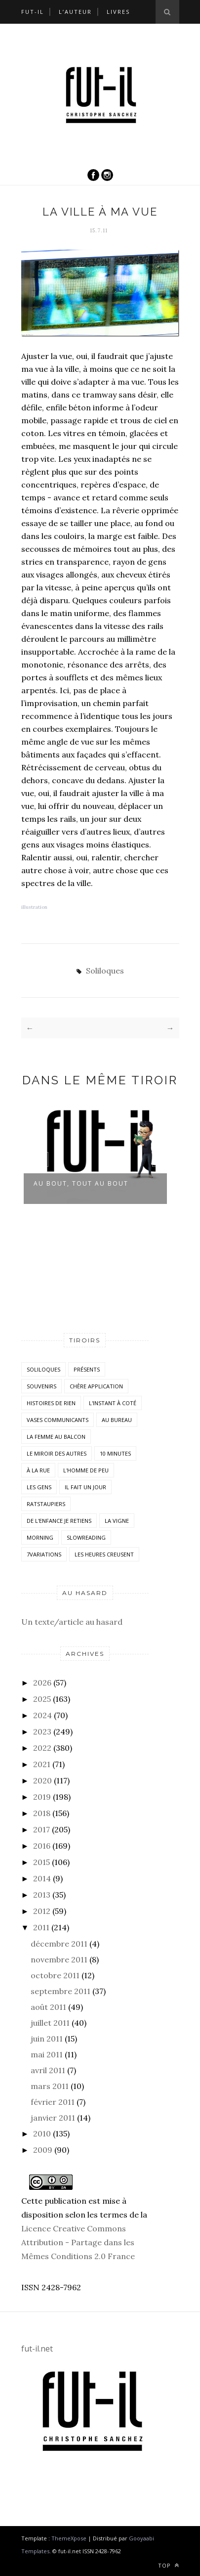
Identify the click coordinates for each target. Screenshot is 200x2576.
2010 (42, 2133)
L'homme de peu (86, 1470)
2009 (42, 2150)
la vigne (117, 1520)
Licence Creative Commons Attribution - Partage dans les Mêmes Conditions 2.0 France (78, 2242)
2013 (41, 1895)
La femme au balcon (56, 1436)
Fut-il (32, 11)
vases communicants (57, 1419)
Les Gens (39, 1487)
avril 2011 (48, 2070)
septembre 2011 (60, 1991)
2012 (41, 1911)
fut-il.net (37, 2348)
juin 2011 (47, 2038)
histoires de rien (51, 1403)
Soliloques (105, 971)
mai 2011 (47, 2054)
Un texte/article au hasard (71, 1622)
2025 (42, 1699)
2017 (41, 1829)
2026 (42, 1683)
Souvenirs (41, 1386)
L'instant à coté (112, 1403)
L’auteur (75, 11)
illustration (34, 907)
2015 (41, 1862)
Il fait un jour (85, 1487)
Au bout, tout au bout (81, 1183)
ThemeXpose (68, 2538)
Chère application (96, 1386)
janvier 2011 (53, 2118)
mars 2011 (50, 2086)
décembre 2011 (59, 1944)
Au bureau (117, 1419)
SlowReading (86, 1537)
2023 (42, 1731)
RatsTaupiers (46, 1504)
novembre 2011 (59, 1959)
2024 (42, 1715)
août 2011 (48, 2007)
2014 (42, 1878)
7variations (44, 1554)
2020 (42, 1780)
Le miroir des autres (56, 1453)
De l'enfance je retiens (59, 1520)
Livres (118, 11)
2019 (42, 1797)
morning (40, 1537)
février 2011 (53, 2102)
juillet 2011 (50, 2023)
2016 (41, 1846)
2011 (41, 1927)
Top (168, 2565)
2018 (41, 1813)
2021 (41, 1764)
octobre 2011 (55, 1975)
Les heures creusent (104, 1554)
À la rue (38, 1470)
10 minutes (115, 1453)
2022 (42, 1748)
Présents (87, 1369)
